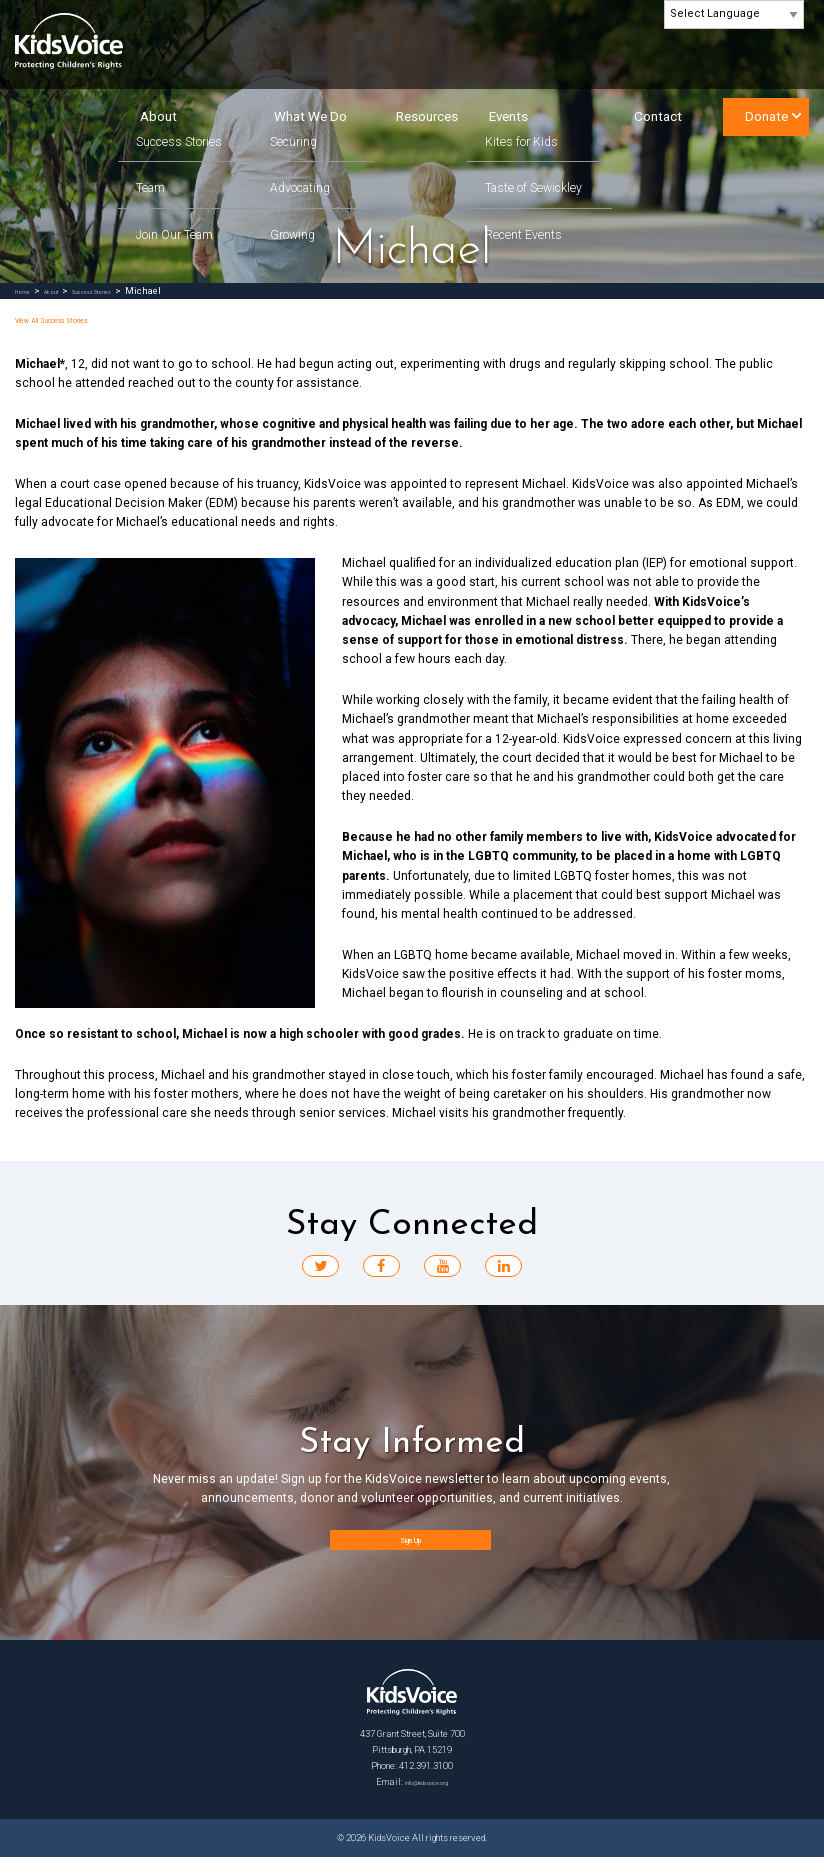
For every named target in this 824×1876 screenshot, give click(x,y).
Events (508, 116)
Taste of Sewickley (533, 188)
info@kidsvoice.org (427, 1800)
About (158, 116)
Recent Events (523, 235)
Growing (292, 235)
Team (150, 188)
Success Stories (179, 142)
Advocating (300, 188)
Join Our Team (174, 235)
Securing (293, 142)
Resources (427, 116)
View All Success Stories (84, 319)
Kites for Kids (521, 142)
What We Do (310, 116)
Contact (658, 116)
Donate (766, 116)
